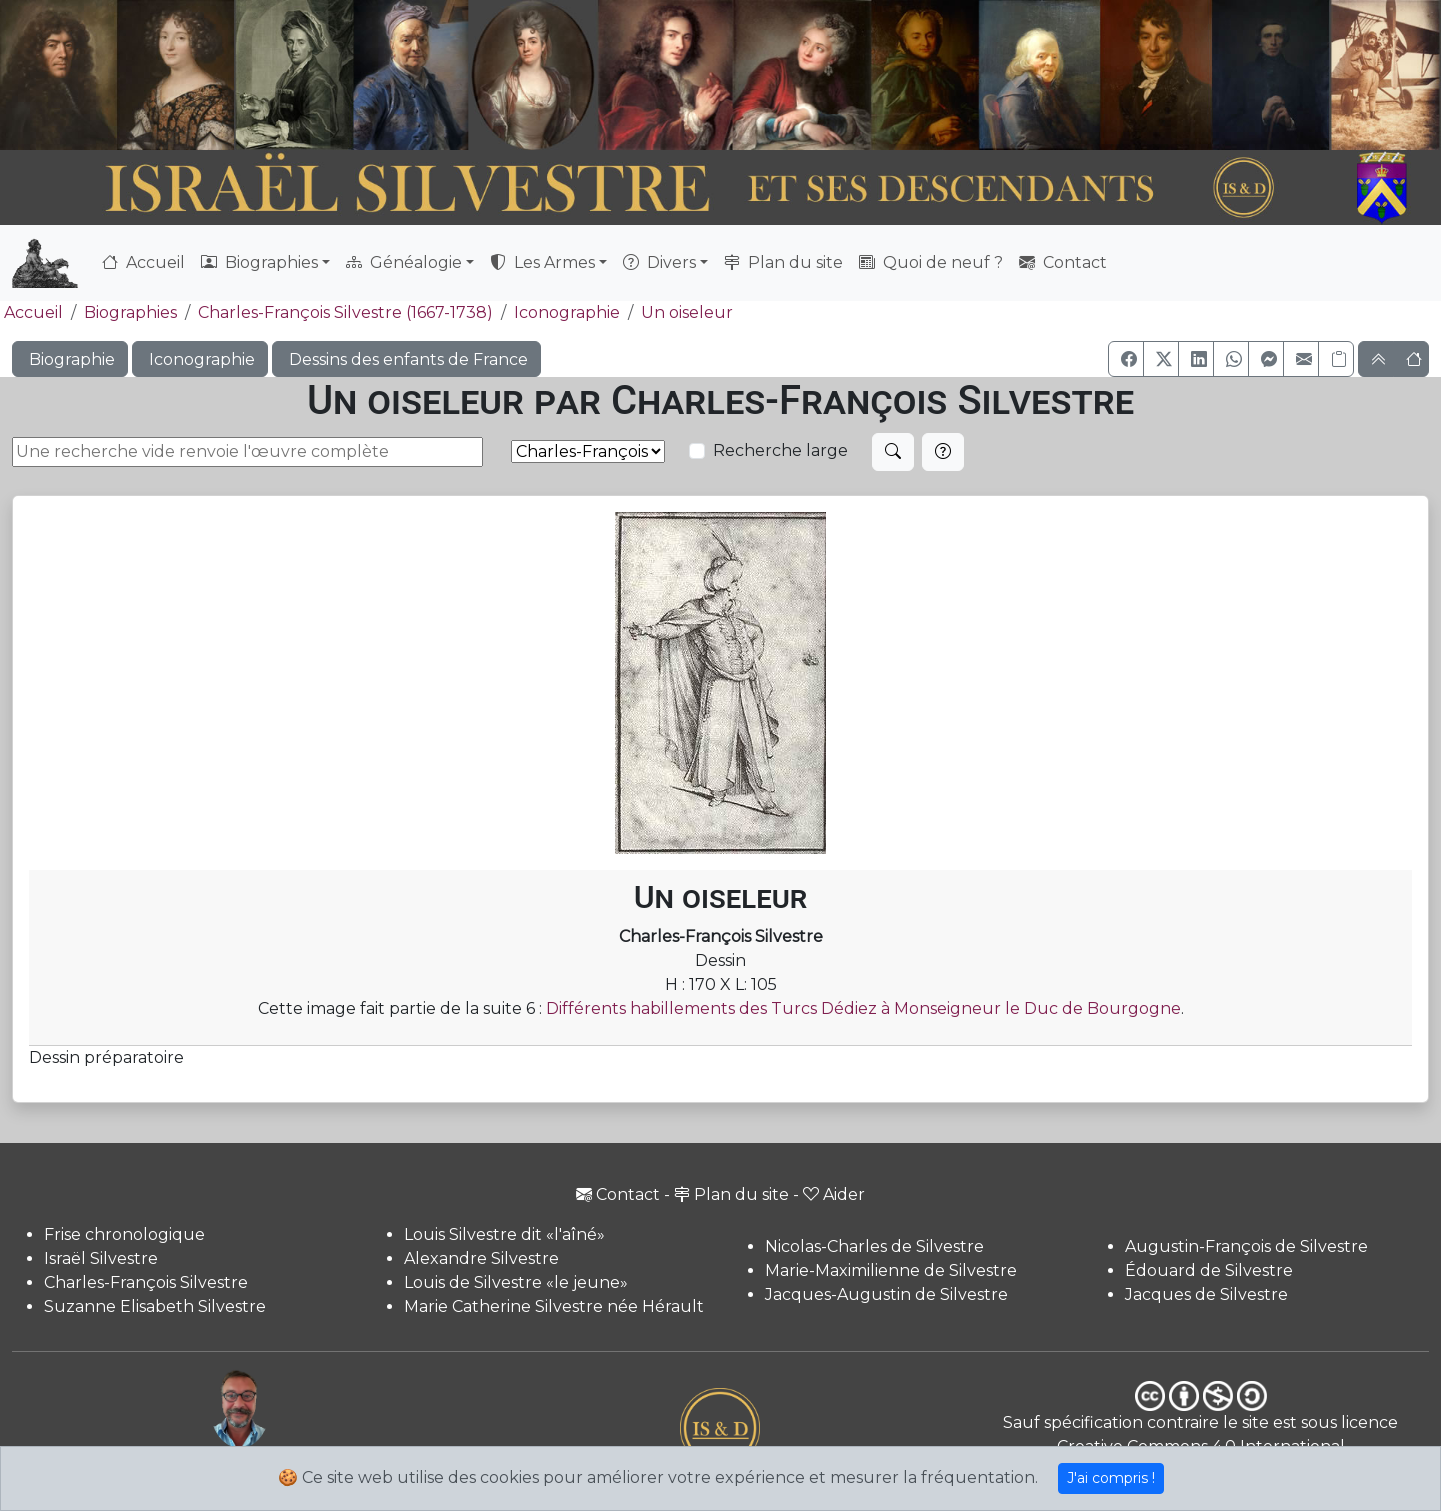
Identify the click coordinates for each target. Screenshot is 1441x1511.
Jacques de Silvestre (1206, 1294)
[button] (1126, 359)
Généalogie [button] (404, 262)
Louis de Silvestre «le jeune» (516, 1282)
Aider (834, 1194)
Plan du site (783, 262)
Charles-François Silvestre (146, 1282)
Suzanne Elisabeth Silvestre (155, 1306)
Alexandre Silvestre (481, 1258)
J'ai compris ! (1111, 1478)
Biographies (130, 312)
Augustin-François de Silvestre (1246, 1246)
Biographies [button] (259, 262)
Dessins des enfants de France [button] (406, 359)
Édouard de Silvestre (1209, 1270)
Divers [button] (659, 262)
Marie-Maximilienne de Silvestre (891, 1270)
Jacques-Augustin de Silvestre (886, 1294)
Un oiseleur (687, 312)
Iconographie (567, 312)
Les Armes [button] (542, 262)
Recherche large (780, 450)
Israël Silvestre (101, 1258)
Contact (1063, 262)
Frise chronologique (124, 1234)
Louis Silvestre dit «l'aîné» (504, 1234)
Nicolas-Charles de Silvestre (874, 1246)
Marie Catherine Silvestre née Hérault (554, 1306)
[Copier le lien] (1336, 359)
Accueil (143, 262)
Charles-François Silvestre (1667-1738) (345, 312)
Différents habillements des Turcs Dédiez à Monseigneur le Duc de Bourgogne (863, 1008)
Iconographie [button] (200, 359)
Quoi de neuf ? (931, 262)
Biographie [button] (70, 359)
